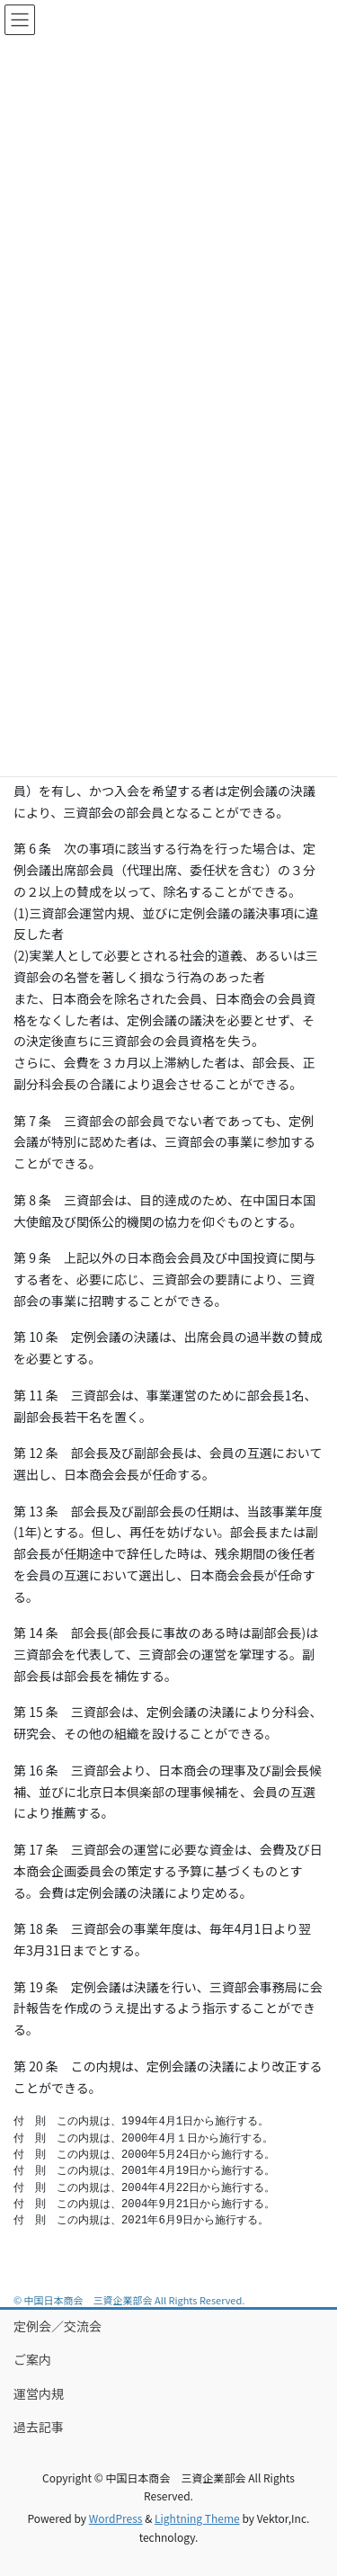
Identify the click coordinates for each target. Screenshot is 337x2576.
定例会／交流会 (57, 2326)
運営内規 (38, 2393)
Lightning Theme (197, 2518)
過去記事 (38, 2427)
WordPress (116, 2518)
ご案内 (32, 2359)
